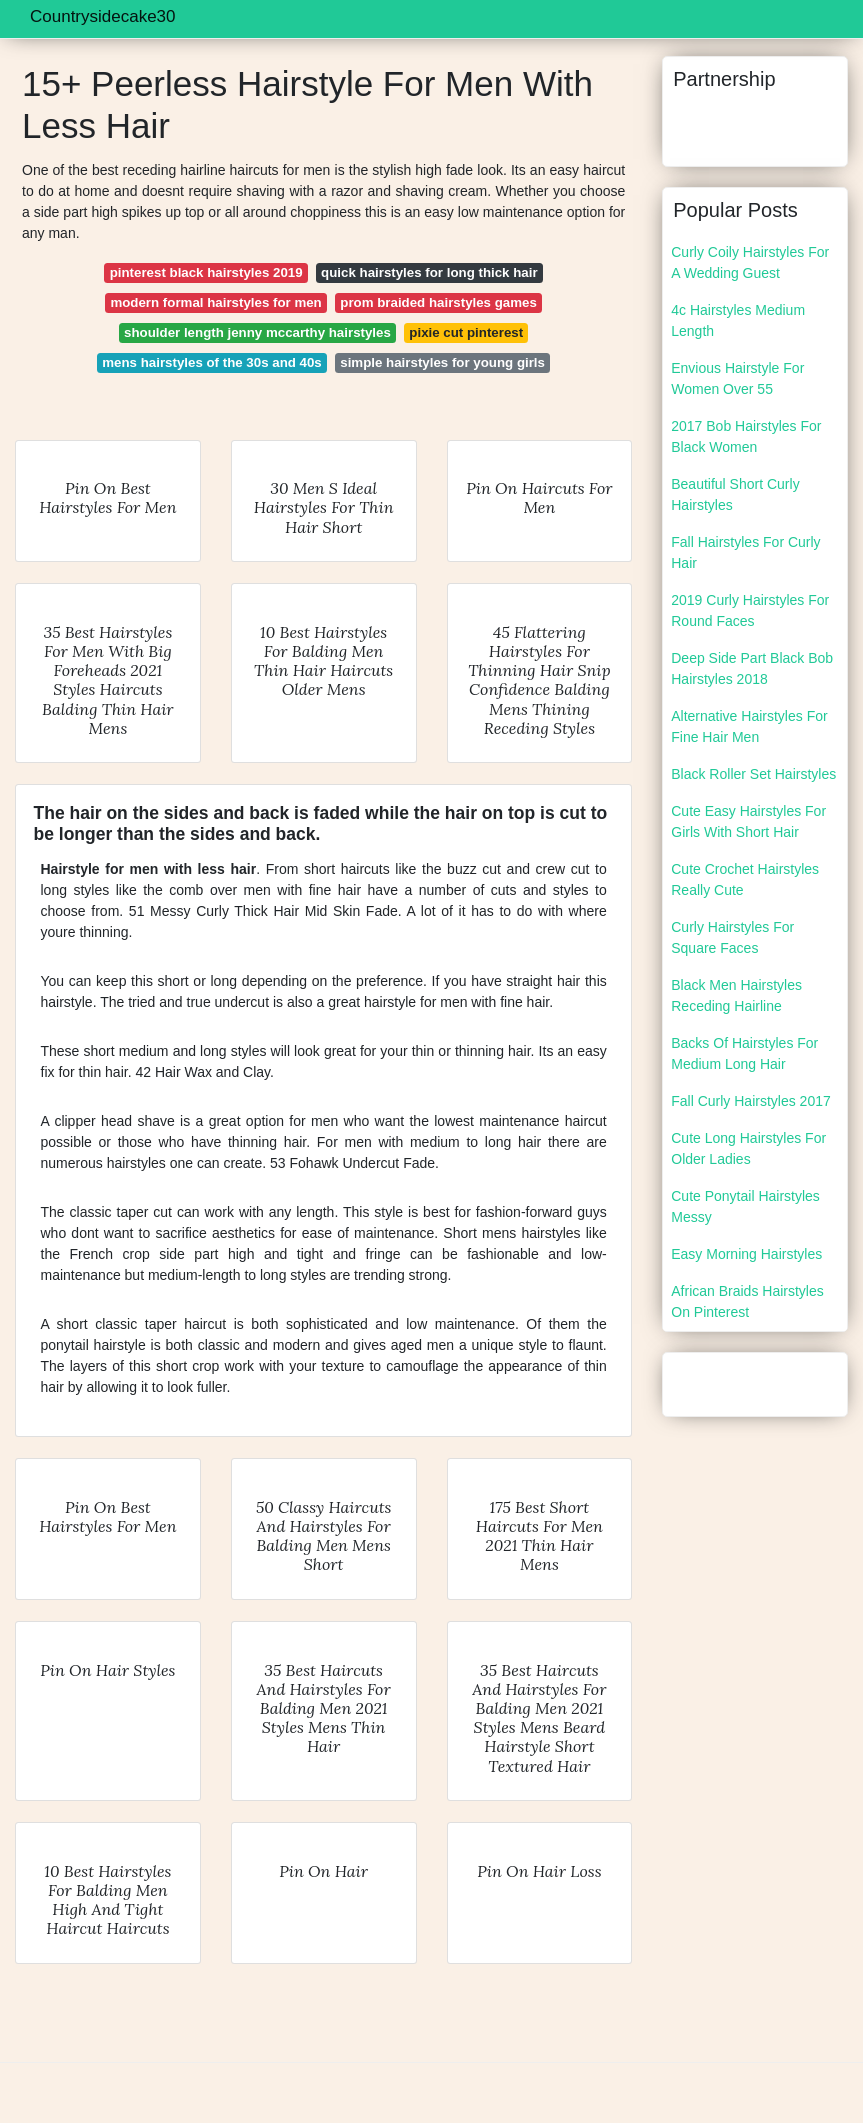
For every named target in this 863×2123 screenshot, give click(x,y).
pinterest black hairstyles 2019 (206, 272)
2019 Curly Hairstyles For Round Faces (750, 610)
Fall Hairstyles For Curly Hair (745, 552)
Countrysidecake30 (103, 16)
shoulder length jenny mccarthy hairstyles (257, 332)
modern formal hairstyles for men (215, 302)
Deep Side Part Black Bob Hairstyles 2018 (752, 668)
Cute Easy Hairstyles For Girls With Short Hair (748, 821)
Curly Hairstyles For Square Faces (732, 937)
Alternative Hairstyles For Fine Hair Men (749, 726)
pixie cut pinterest (466, 332)
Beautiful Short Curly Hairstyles (735, 494)
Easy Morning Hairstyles (746, 1254)
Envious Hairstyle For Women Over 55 (737, 378)
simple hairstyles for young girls (442, 362)
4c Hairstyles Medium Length (738, 320)
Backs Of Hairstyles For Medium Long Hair (744, 1053)
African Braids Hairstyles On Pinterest (747, 1301)
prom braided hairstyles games (438, 302)
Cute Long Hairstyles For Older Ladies (748, 1148)
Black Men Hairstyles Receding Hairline (736, 995)
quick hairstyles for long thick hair (429, 272)
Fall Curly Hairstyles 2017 (751, 1101)
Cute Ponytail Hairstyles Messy (745, 1206)
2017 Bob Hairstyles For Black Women (746, 436)
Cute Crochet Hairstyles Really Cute (745, 879)
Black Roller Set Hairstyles (753, 774)
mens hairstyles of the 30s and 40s (212, 362)
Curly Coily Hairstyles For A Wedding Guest (750, 262)
